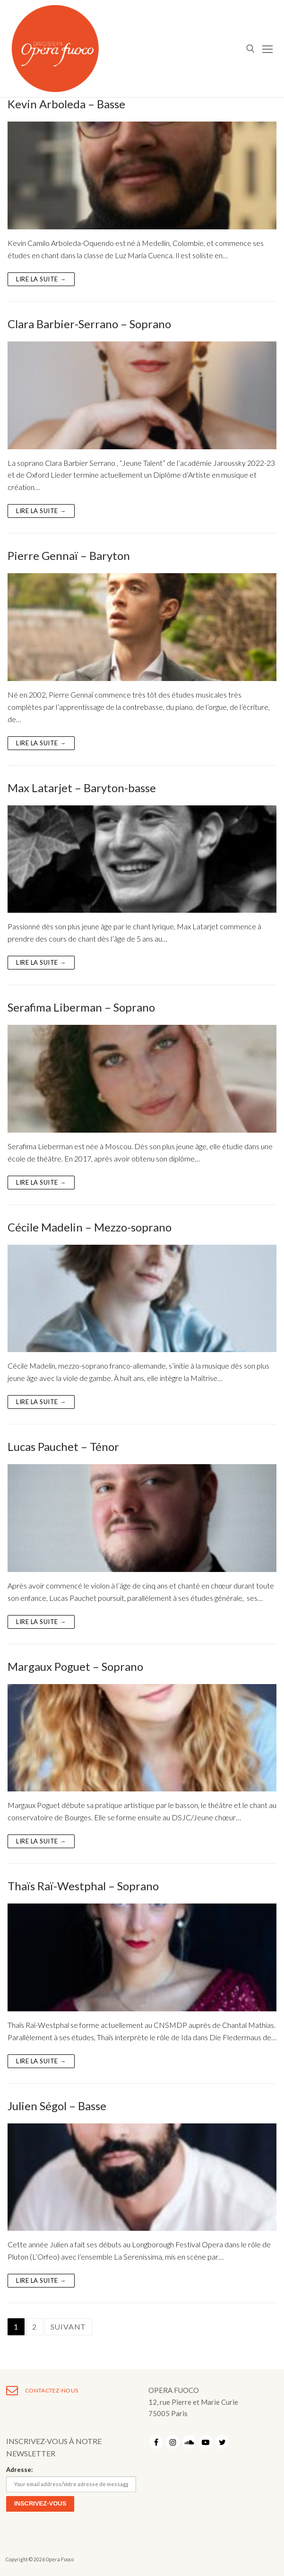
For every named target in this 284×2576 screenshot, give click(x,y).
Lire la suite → (41, 279)
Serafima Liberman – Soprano (81, 1007)
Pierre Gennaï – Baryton (69, 555)
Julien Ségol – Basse (57, 2106)
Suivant (68, 2326)
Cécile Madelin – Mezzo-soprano (90, 1227)
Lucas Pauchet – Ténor (63, 1446)
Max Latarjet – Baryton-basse (82, 788)
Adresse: (19, 2469)
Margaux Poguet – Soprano (75, 1666)
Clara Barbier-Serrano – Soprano (89, 324)
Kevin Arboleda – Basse (66, 104)
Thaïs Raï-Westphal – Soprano (83, 1886)
